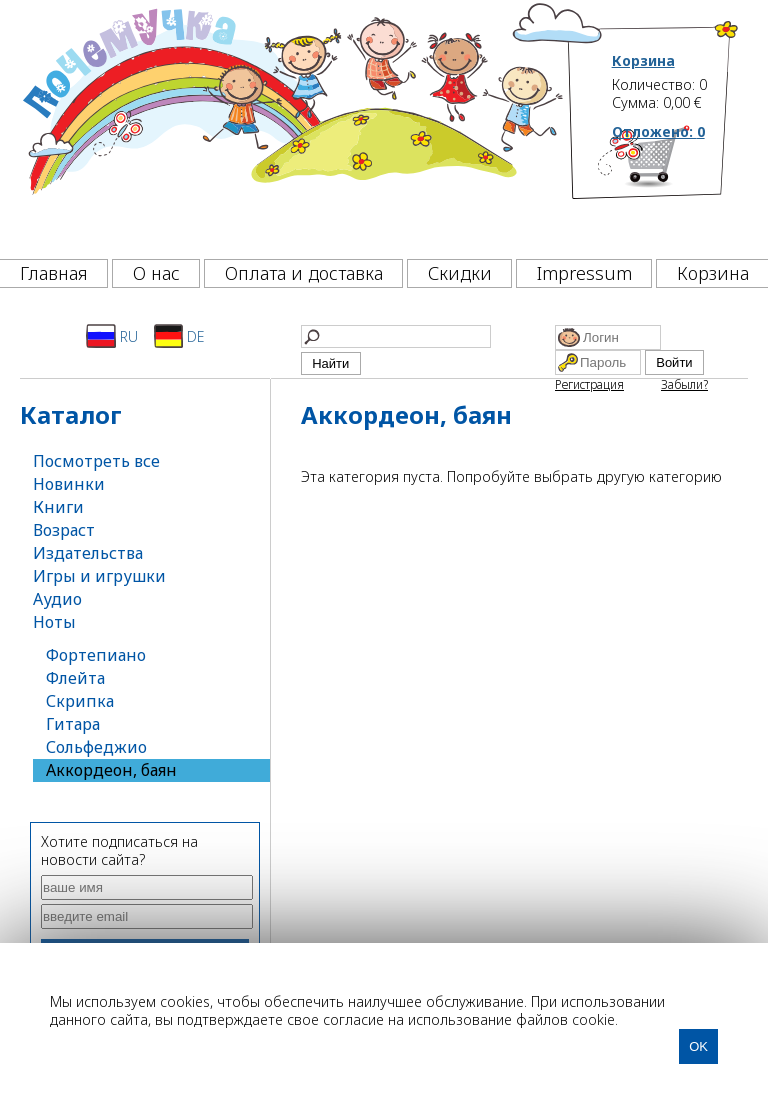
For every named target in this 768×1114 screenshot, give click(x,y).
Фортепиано (96, 655)
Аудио (57, 599)
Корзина (643, 61)
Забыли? (684, 384)
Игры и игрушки (99, 576)
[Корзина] (676, 185)
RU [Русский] (112, 336)
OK (698, 1046)
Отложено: (658, 131)
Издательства (88, 553)
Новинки (69, 484)
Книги (58, 507)
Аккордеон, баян (111, 770)
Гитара (73, 724)
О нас (156, 273)
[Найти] (396, 336)
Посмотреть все (96, 461)
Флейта (75, 678)
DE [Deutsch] (179, 336)
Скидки (460, 273)
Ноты (54, 622)
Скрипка (80, 701)
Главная (54, 273)
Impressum (584, 273)
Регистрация (589, 384)
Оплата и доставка (304, 273)
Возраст (64, 530)
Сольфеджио (96, 747)
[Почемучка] (291, 124)
